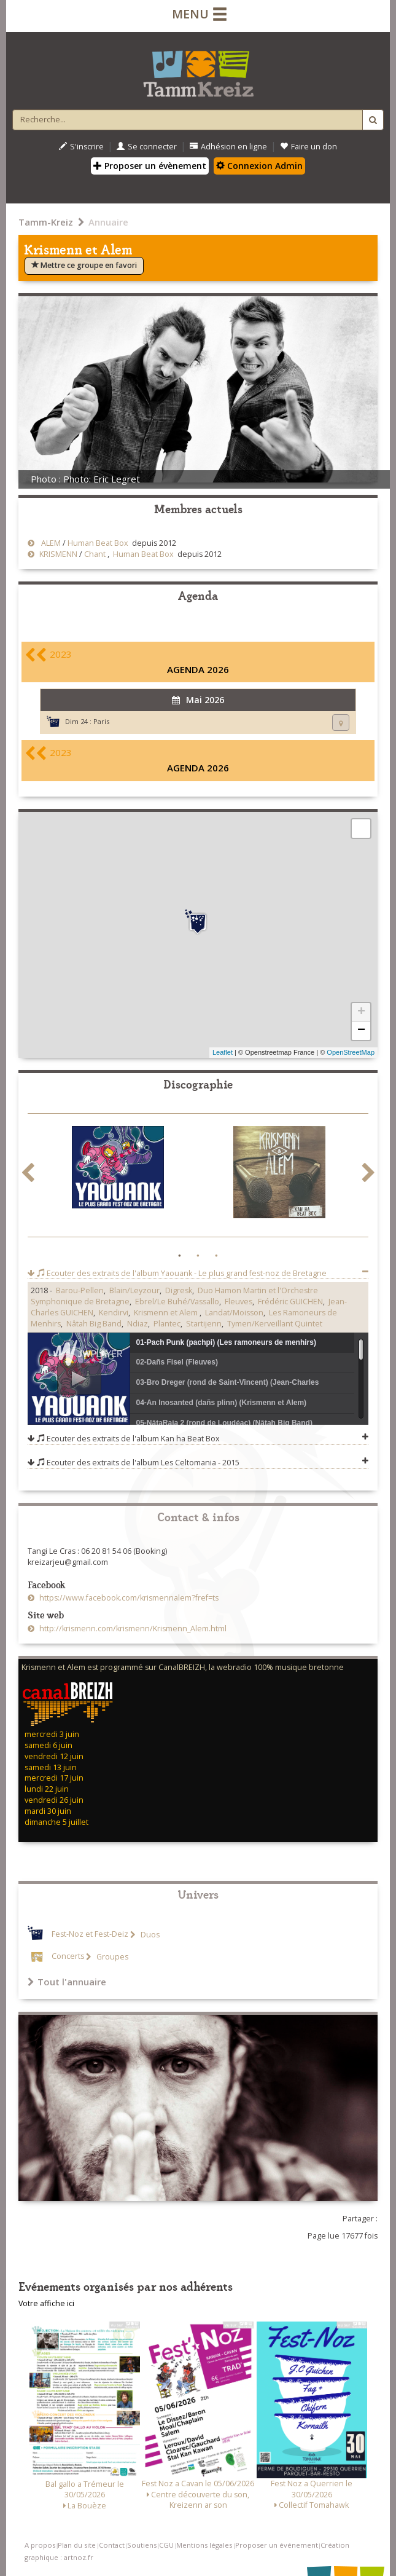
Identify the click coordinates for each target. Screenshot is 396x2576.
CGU (166, 2545)
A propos (40, 2545)
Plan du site (77, 2545)
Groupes (111, 1957)
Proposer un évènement (149, 165)
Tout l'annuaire (67, 1981)
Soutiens (142, 2545)
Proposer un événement (276, 2545)
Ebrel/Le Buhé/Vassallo (177, 1301)
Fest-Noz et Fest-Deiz (90, 1934)
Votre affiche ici (46, 2303)
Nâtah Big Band (94, 1323)
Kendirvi (113, 1312)
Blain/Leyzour (134, 1290)
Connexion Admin (259, 165)
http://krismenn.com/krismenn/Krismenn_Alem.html (132, 1628)
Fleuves (238, 1301)
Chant (95, 554)
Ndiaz (137, 1323)
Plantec (167, 1323)
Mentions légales (204, 2545)
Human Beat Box (98, 543)
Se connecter (147, 146)
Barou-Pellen (80, 1290)
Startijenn (204, 1323)
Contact (112, 2545)
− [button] (361, 1031)
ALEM (49, 543)
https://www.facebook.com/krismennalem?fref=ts (128, 1598)
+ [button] (361, 1012)
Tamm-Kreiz (45, 222)
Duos (149, 1934)
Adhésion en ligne (228, 146)
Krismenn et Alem (167, 1312)
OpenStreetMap (351, 1052)
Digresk (178, 1290)
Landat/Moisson (234, 1312)
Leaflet (222, 1052)
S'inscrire (81, 146)
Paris (101, 721)
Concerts (68, 1957)
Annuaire (108, 222)
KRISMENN (57, 554)
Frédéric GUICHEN (290, 1301)
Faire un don (308, 146)
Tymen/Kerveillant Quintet (274, 1323)
